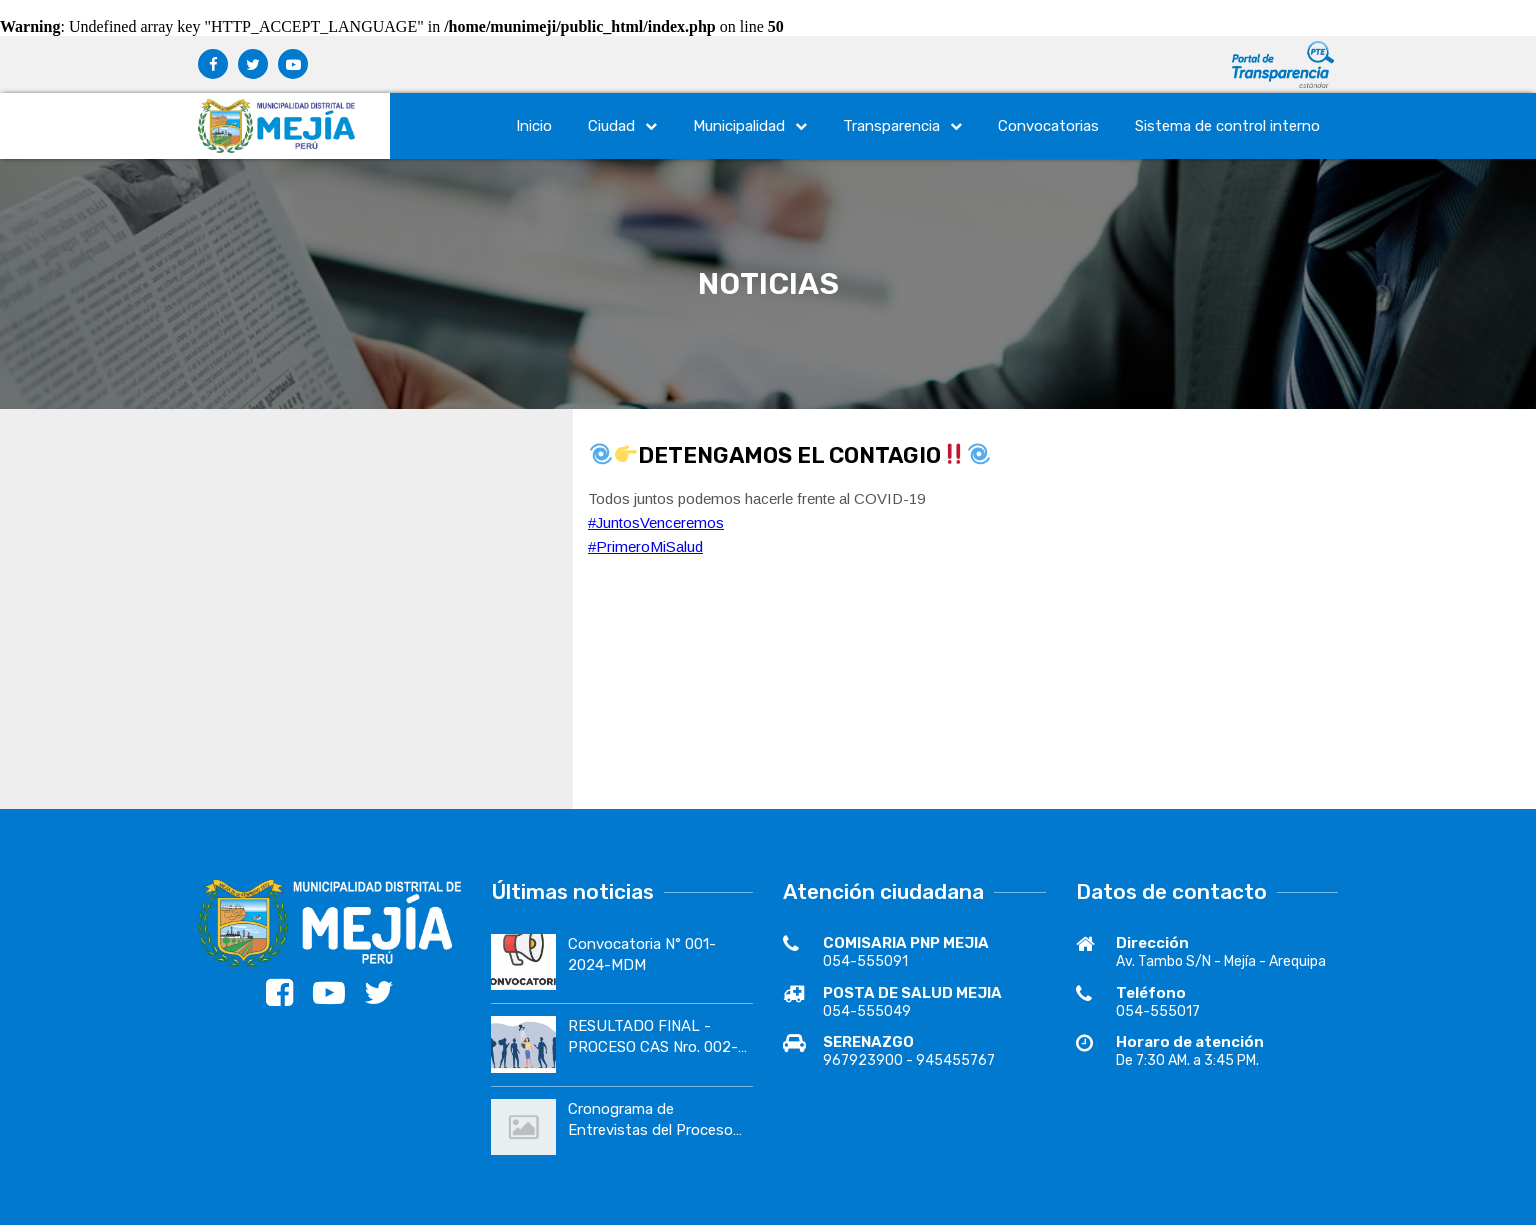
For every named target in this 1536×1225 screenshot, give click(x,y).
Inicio (534, 126)
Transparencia (902, 126)
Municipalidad (750, 126)
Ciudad (622, 126)
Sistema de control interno (1227, 126)
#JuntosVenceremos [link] (656, 522)
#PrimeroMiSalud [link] (645, 546)
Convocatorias (1048, 126)
